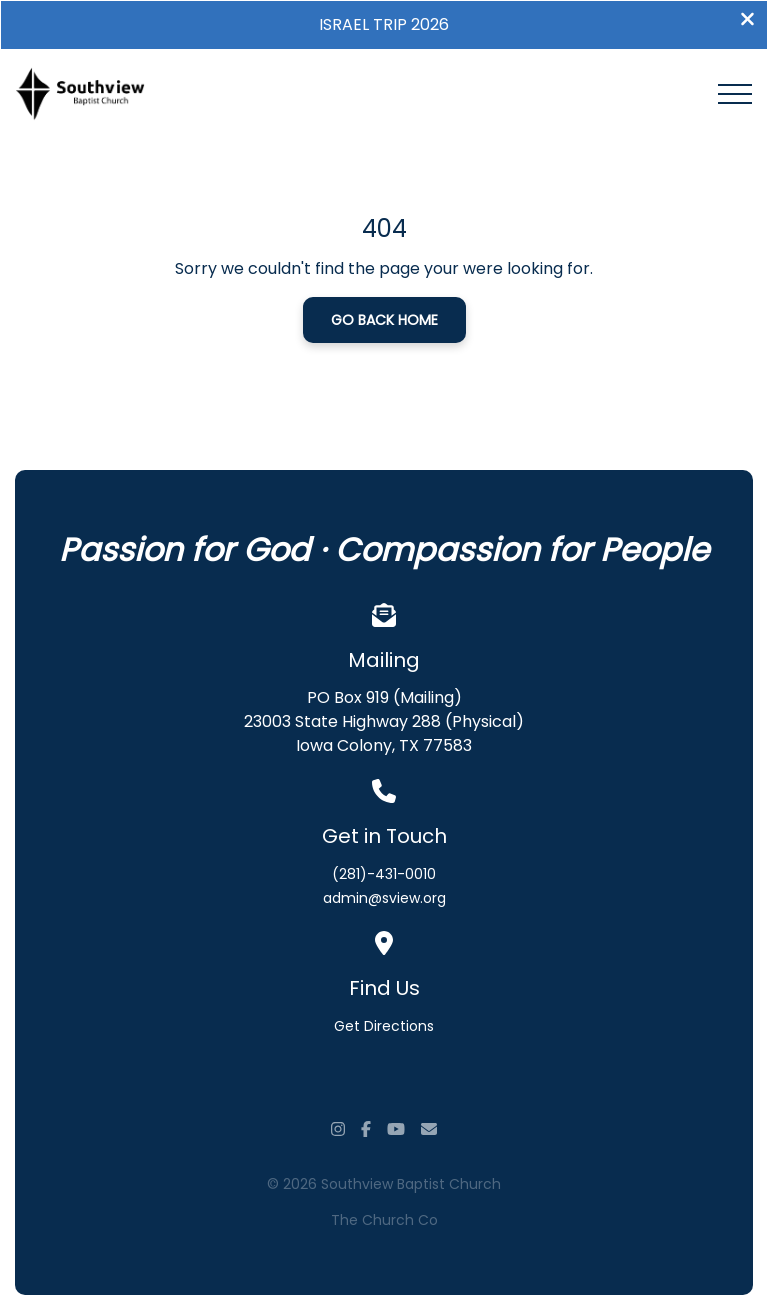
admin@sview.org (384, 898)
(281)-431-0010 (384, 874)
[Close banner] (747, 21)
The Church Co (384, 1220)
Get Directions (384, 1026)
